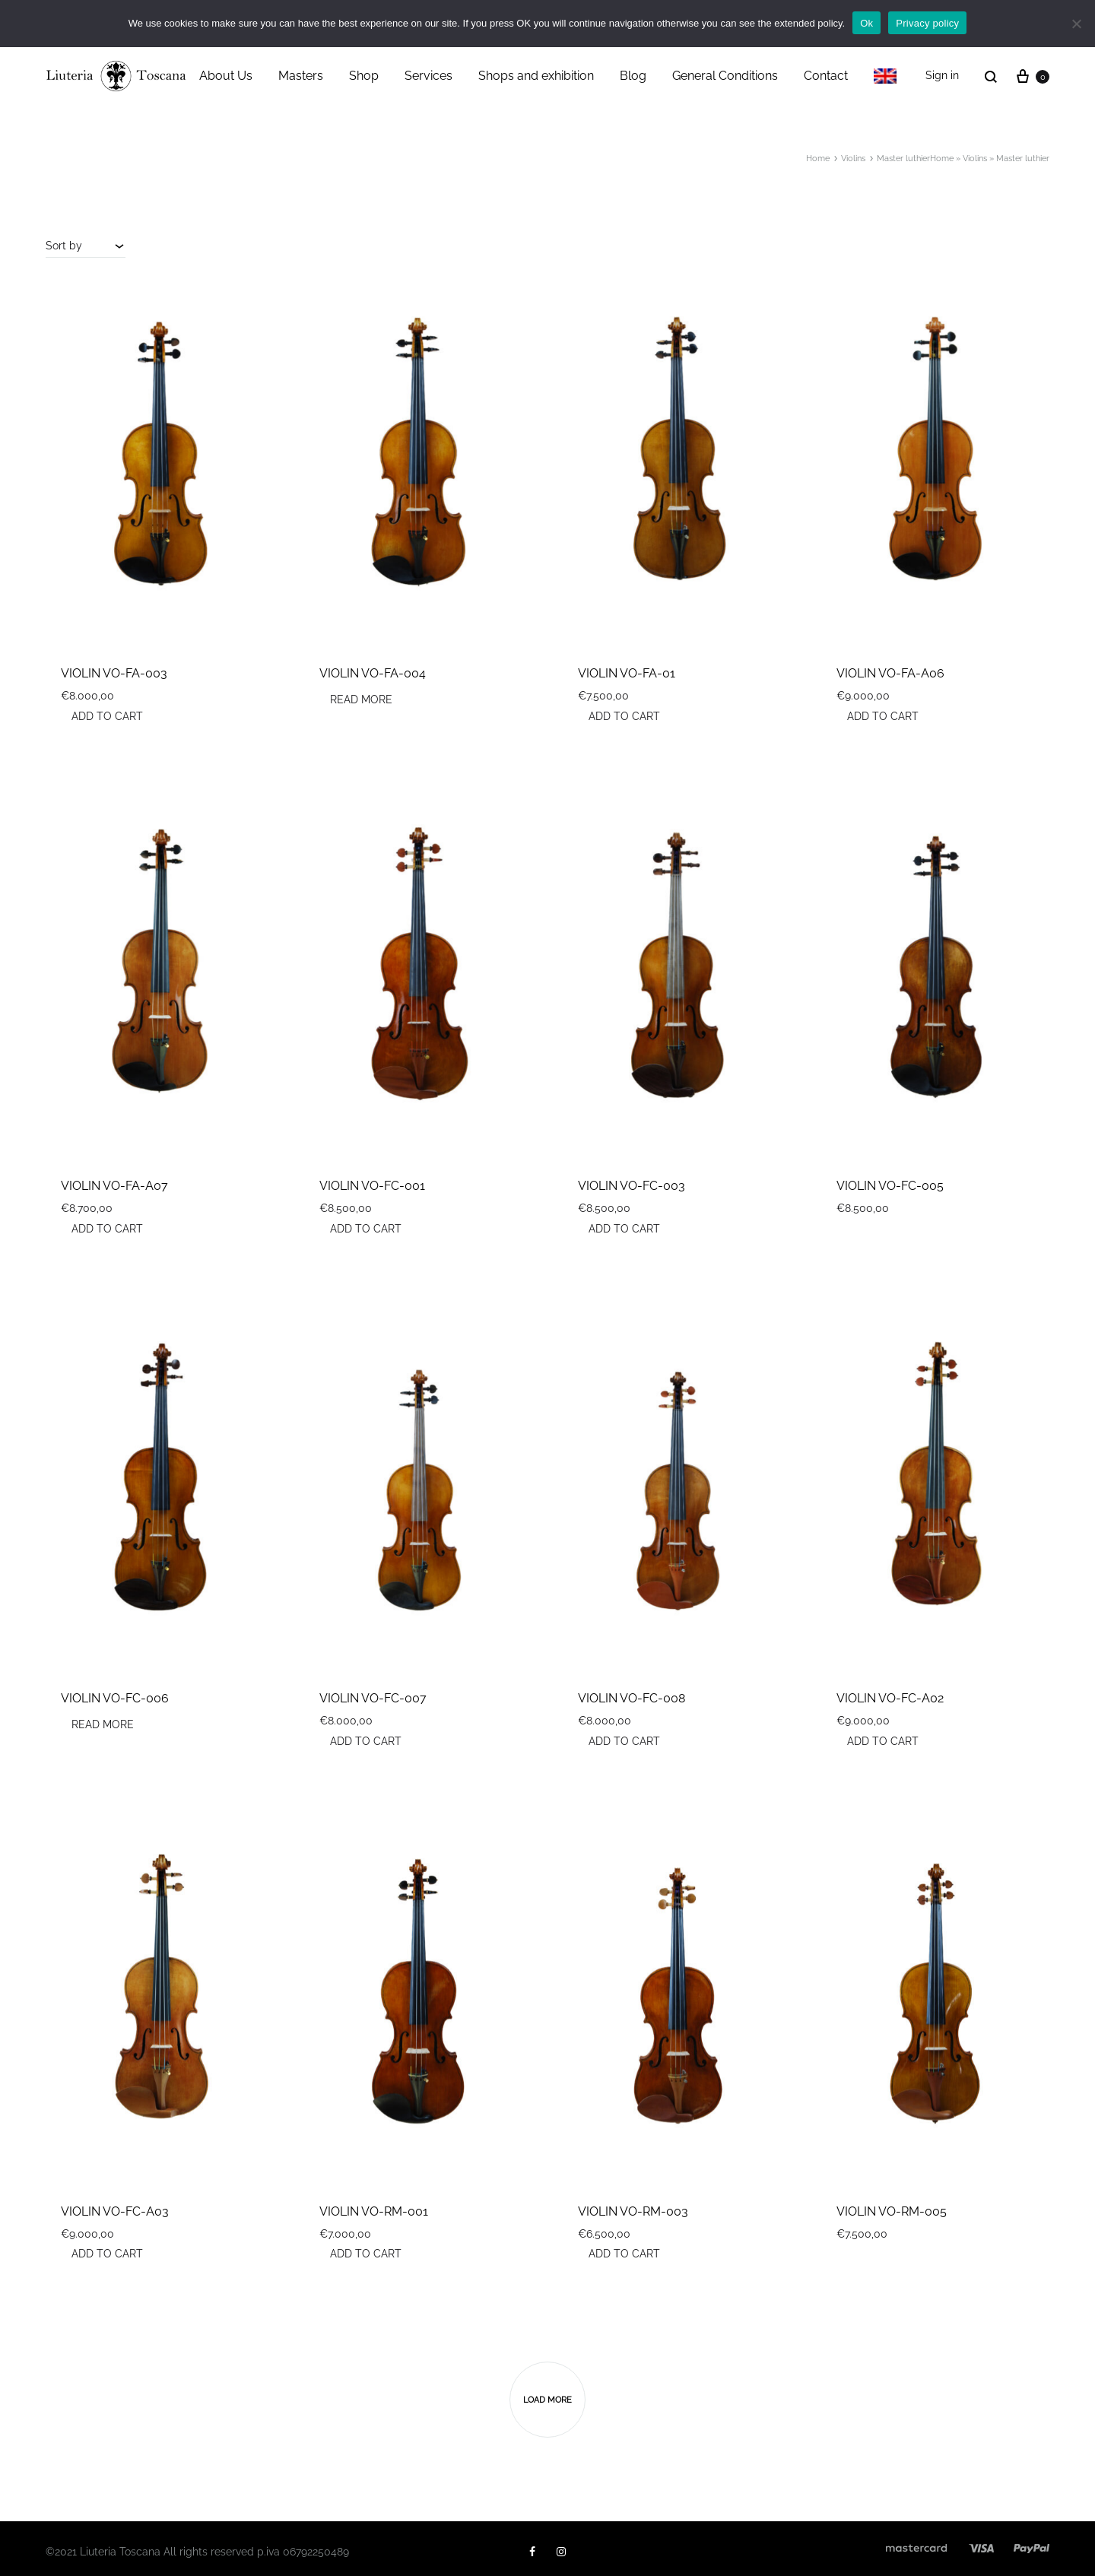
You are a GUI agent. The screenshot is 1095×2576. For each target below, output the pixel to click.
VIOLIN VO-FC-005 (890, 1186)
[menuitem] (885, 76)
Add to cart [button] (107, 716)
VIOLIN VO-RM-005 (891, 2211)
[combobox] (85, 245)
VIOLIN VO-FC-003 (631, 1186)
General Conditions (725, 75)
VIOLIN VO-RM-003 (633, 2211)
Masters (300, 75)
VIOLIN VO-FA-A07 (114, 1186)
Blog (633, 75)
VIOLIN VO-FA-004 (372, 673)
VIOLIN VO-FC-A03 (115, 2211)
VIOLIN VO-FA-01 (626, 673)
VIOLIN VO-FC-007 (373, 1698)
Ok (866, 23)
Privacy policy (927, 23)
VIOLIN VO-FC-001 (372, 1186)
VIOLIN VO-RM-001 (373, 2211)
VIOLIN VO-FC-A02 (890, 1698)
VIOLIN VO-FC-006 (115, 1698)
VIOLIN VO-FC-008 (631, 1698)
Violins (975, 158)
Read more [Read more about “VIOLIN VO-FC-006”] (102, 1724)
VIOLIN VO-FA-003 (114, 673)
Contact (826, 75)
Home (942, 158)
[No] (1076, 23)
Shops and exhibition (536, 75)
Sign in (942, 75)
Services (428, 75)
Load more (547, 2400)
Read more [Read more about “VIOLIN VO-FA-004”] (361, 699)
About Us (225, 75)
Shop (364, 75)
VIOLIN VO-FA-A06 (890, 673)
